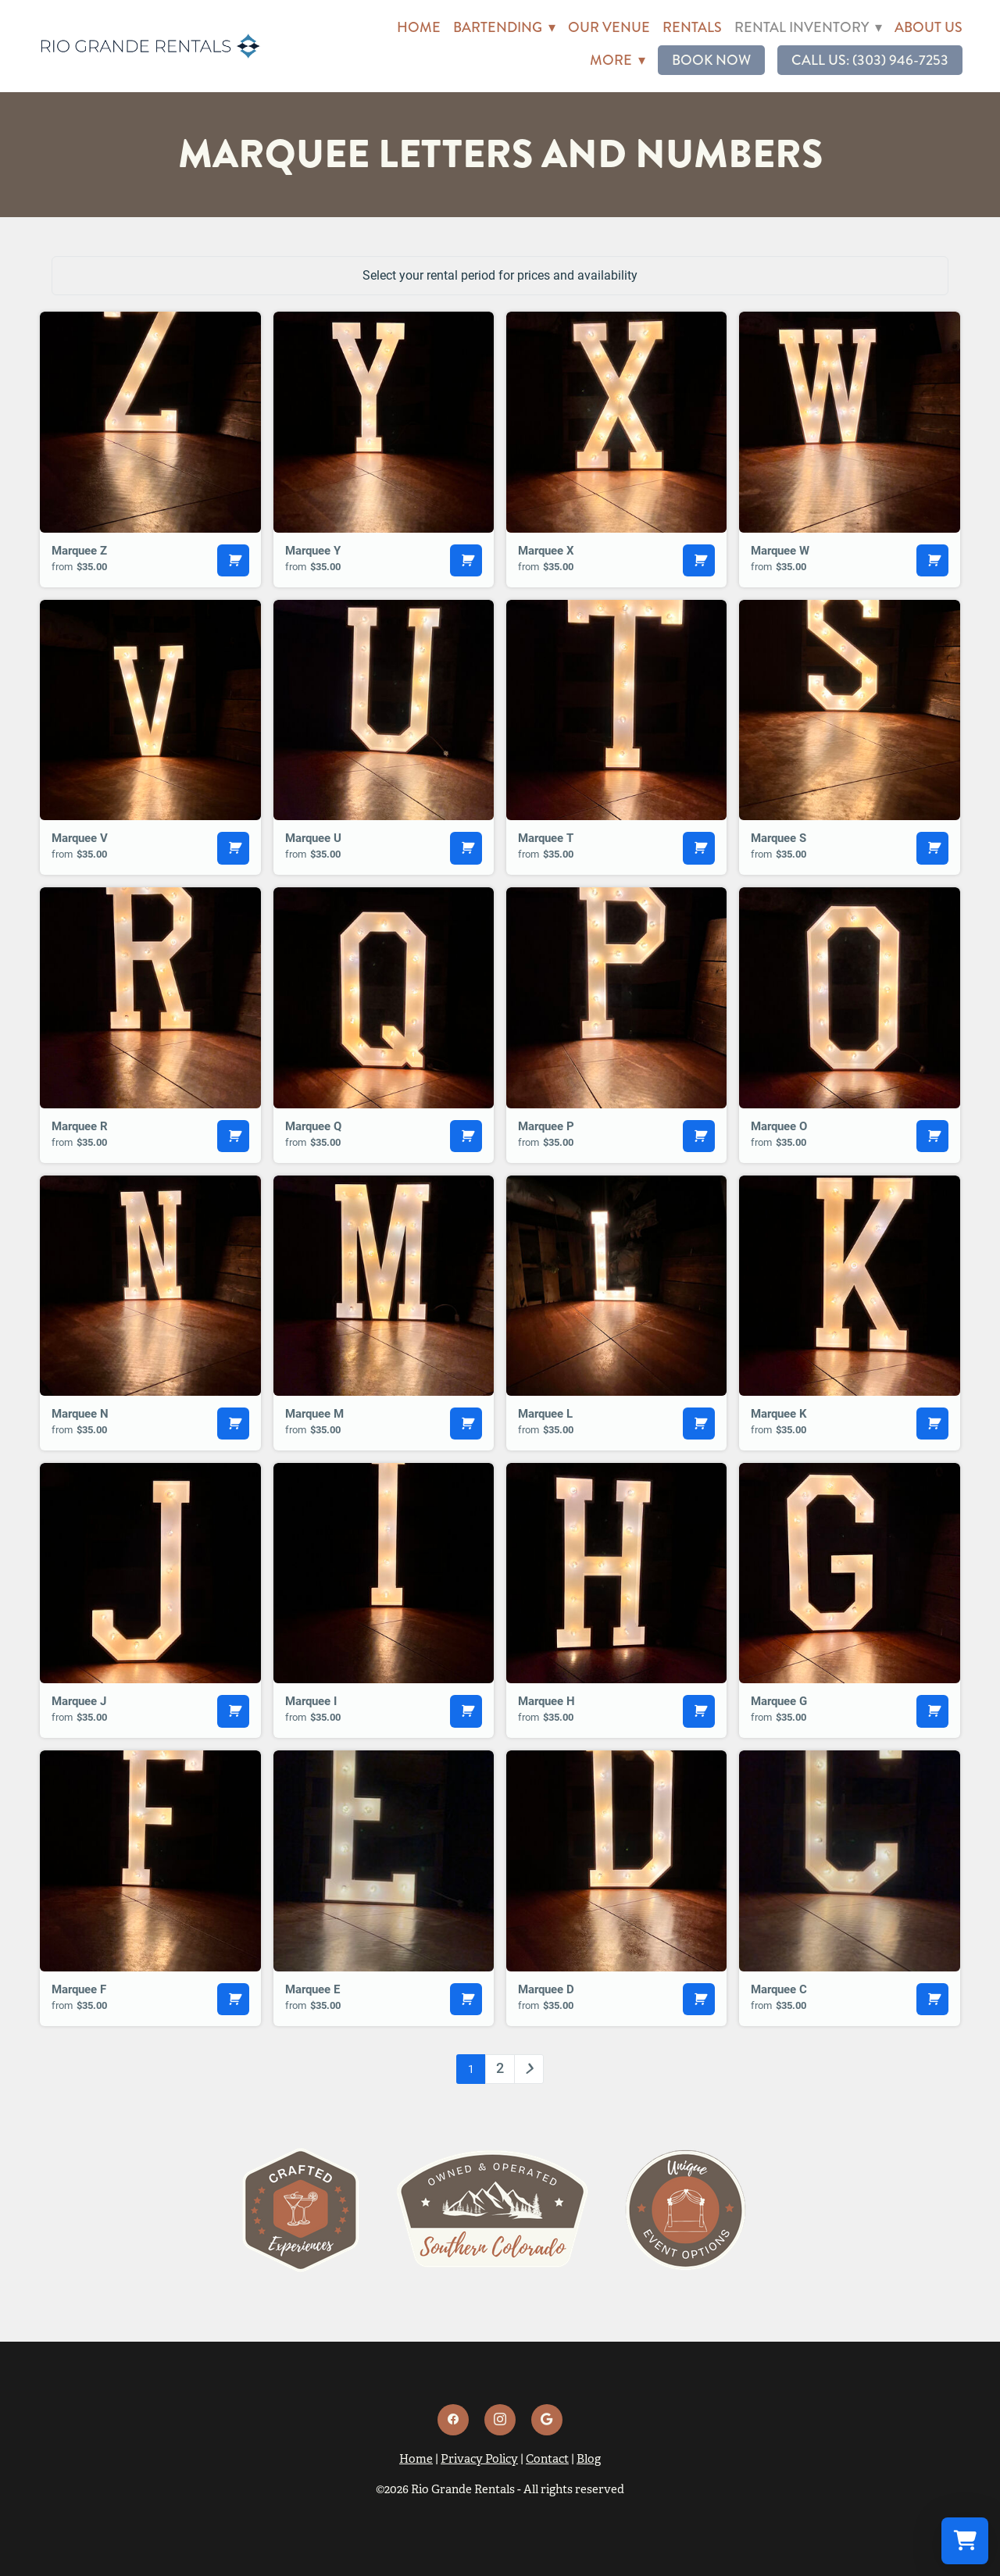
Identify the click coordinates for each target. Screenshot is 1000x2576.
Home (419, 27)
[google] (546, 2419)
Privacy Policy (479, 2458)
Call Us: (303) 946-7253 (869, 60)
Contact (547, 2458)
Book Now (711, 60)
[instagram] (500, 2419)
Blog (589, 2458)
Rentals (692, 27)
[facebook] (453, 2419)
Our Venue (609, 27)
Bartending (504, 27)
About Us (928, 27)
